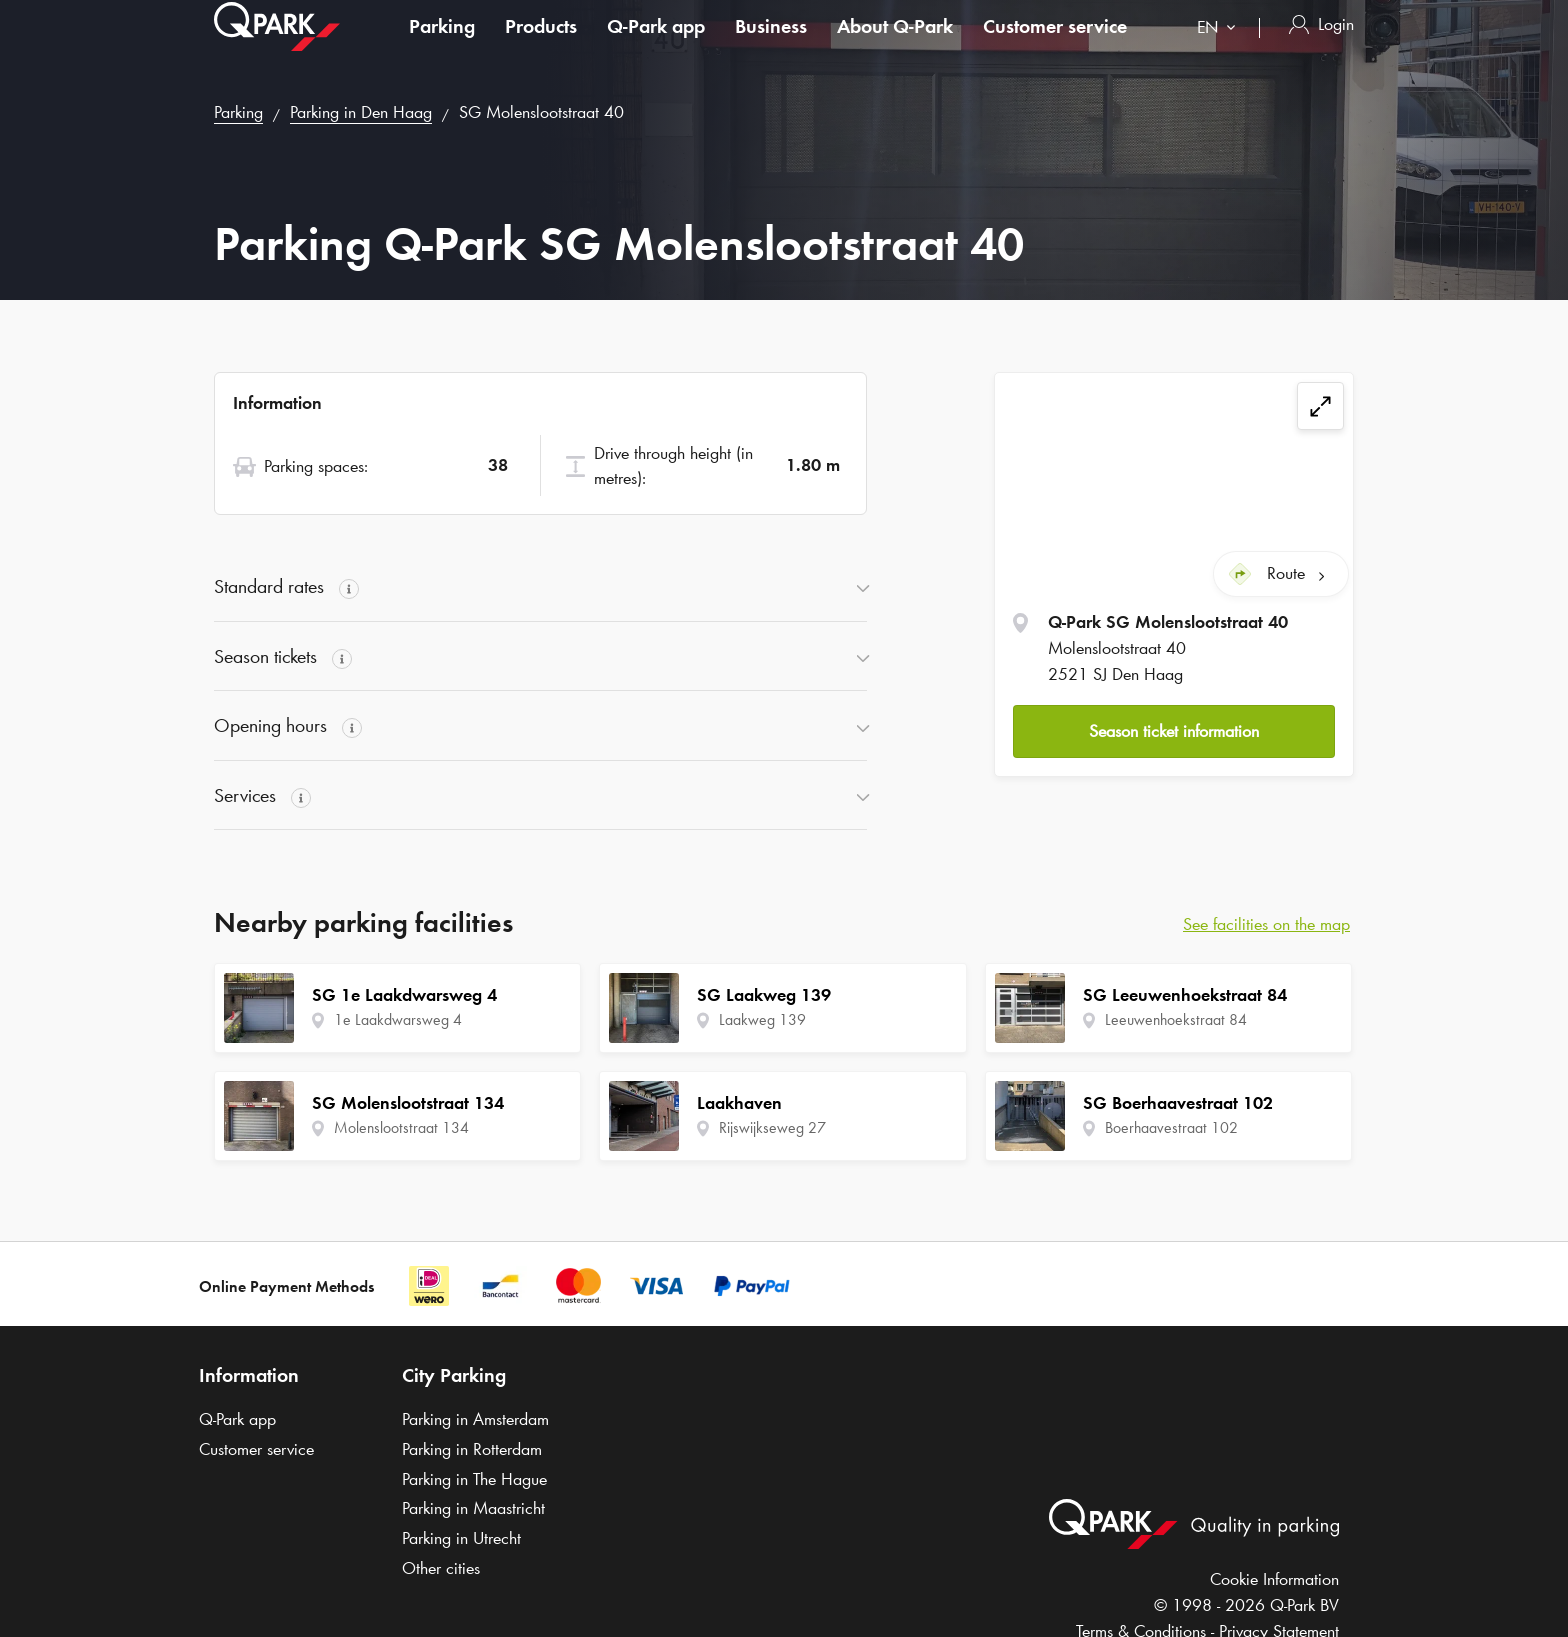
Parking (442, 44)
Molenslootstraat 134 (401, 1127)
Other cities (441, 1568)
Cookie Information (1274, 1579)
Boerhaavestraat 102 (1171, 1127)
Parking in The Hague (474, 1479)
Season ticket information (1174, 731)
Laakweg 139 (762, 1019)
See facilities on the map (1266, 924)
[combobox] (1220, 47)
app (656, 44)
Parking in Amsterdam (475, 1419)
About (895, 44)
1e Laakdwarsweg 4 (398, 1019)
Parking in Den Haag (361, 112)
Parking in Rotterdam (472, 1449)
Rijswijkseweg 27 (772, 1127)
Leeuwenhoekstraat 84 (1176, 1019)
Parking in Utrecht (461, 1538)
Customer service (1055, 44)
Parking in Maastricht (473, 1508)
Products (541, 44)
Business (771, 44)
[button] (1174, 731)
